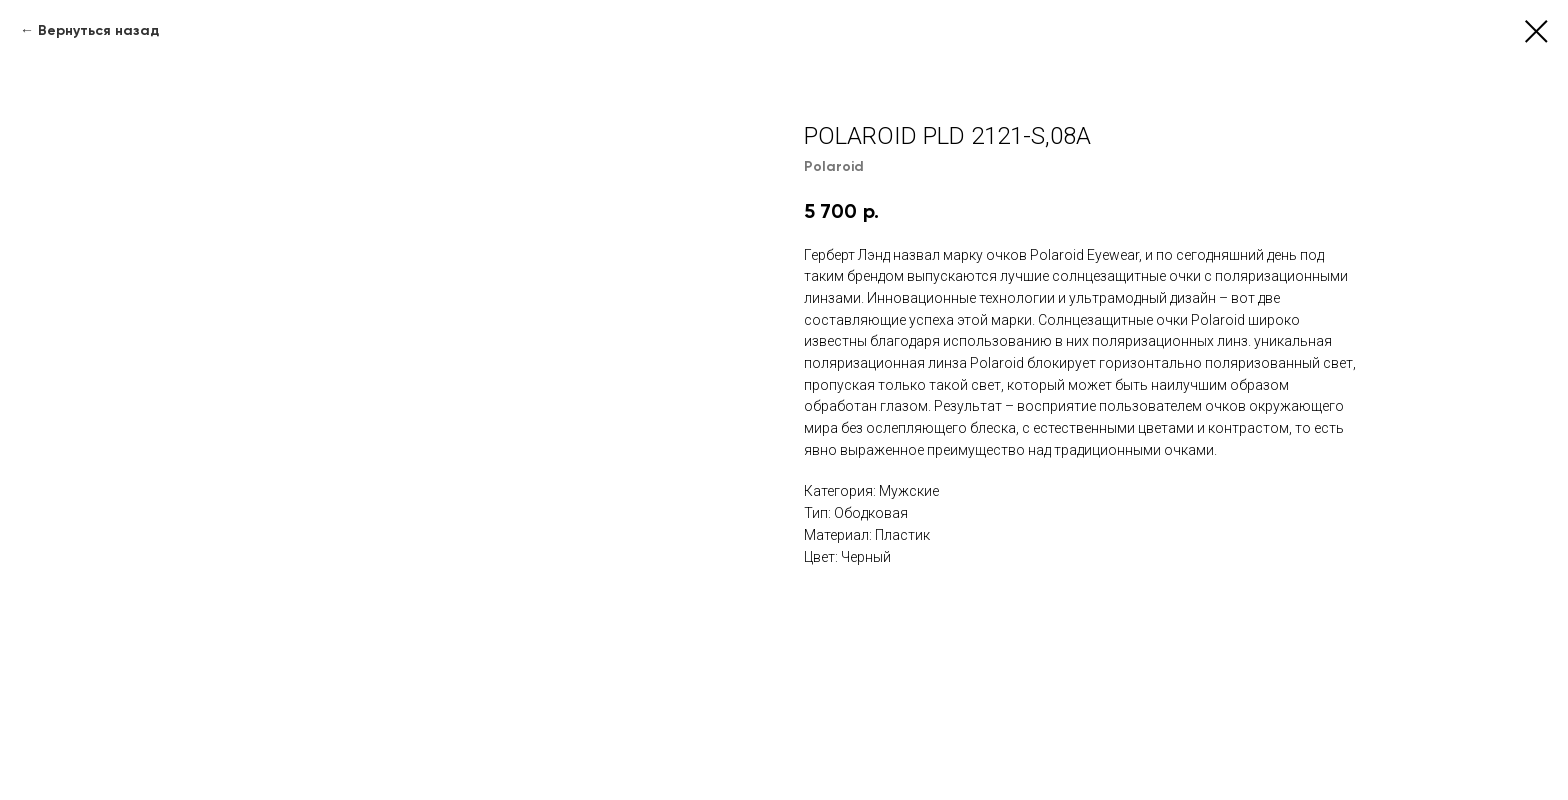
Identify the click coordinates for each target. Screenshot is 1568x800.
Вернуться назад (98, 30)
